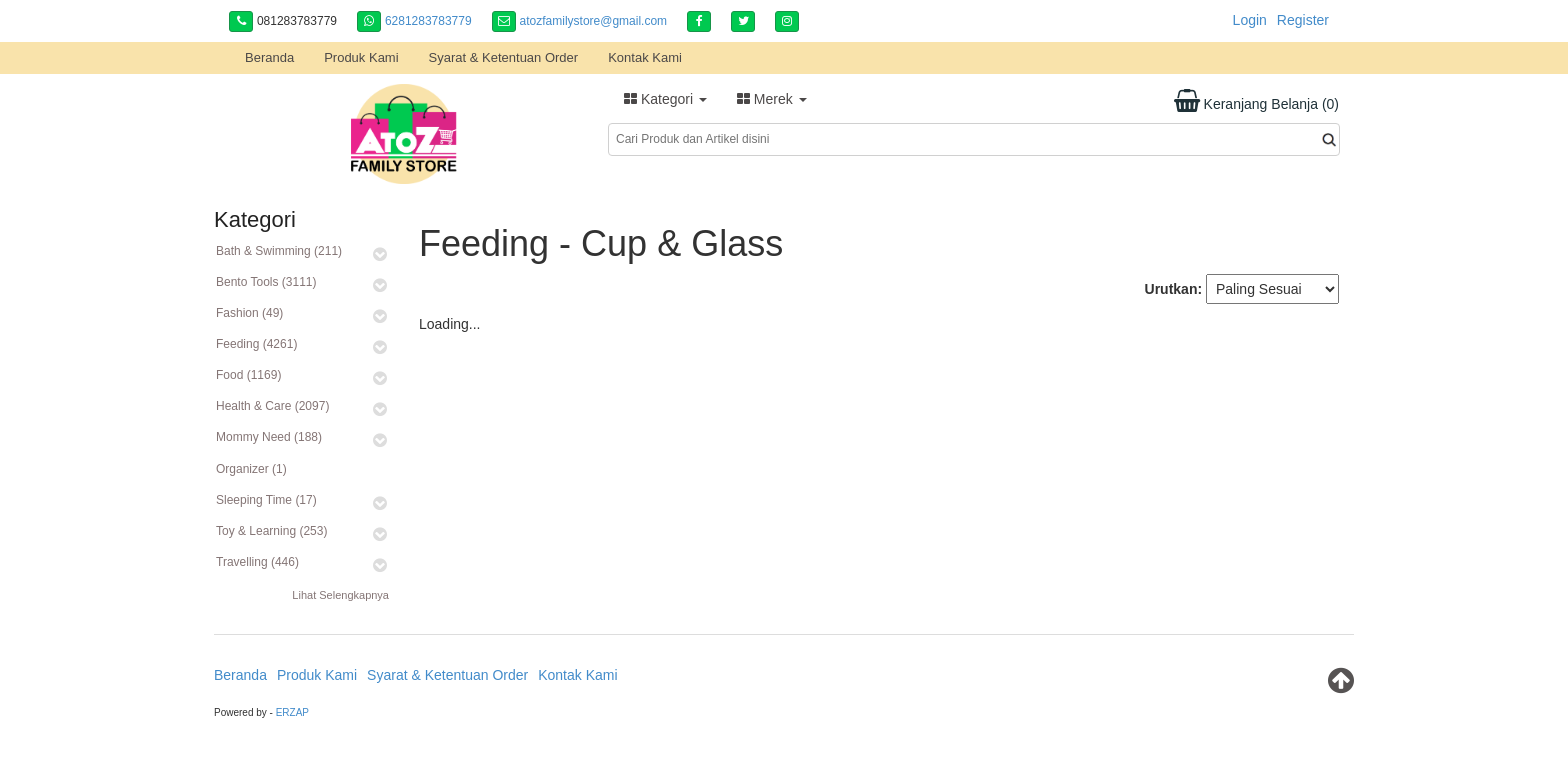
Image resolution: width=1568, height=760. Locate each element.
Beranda (269, 57)
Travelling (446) (257, 562)
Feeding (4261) (256, 344)
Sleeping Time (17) (266, 500)
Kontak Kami (645, 57)
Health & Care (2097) (272, 406)
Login (1250, 20)
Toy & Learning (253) (271, 531)
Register (1303, 20)
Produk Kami (361, 57)
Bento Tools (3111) (266, 282)
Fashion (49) (249, 313)
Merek (772, 99)
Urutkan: (1174, 289)
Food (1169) (248, 375)
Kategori (665, 99)
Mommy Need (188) (269, 437)
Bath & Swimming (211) (279, 251)
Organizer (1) (251, 469)
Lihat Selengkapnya (340, 595)
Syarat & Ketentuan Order (504, 57)
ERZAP (292, 712)
